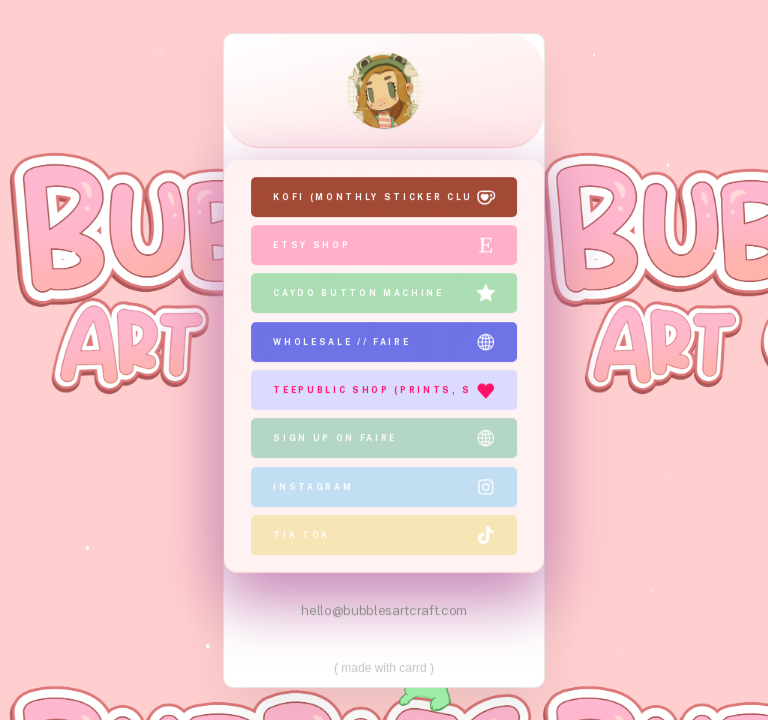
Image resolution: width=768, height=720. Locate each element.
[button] (384, 198)
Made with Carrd (384, 665)
